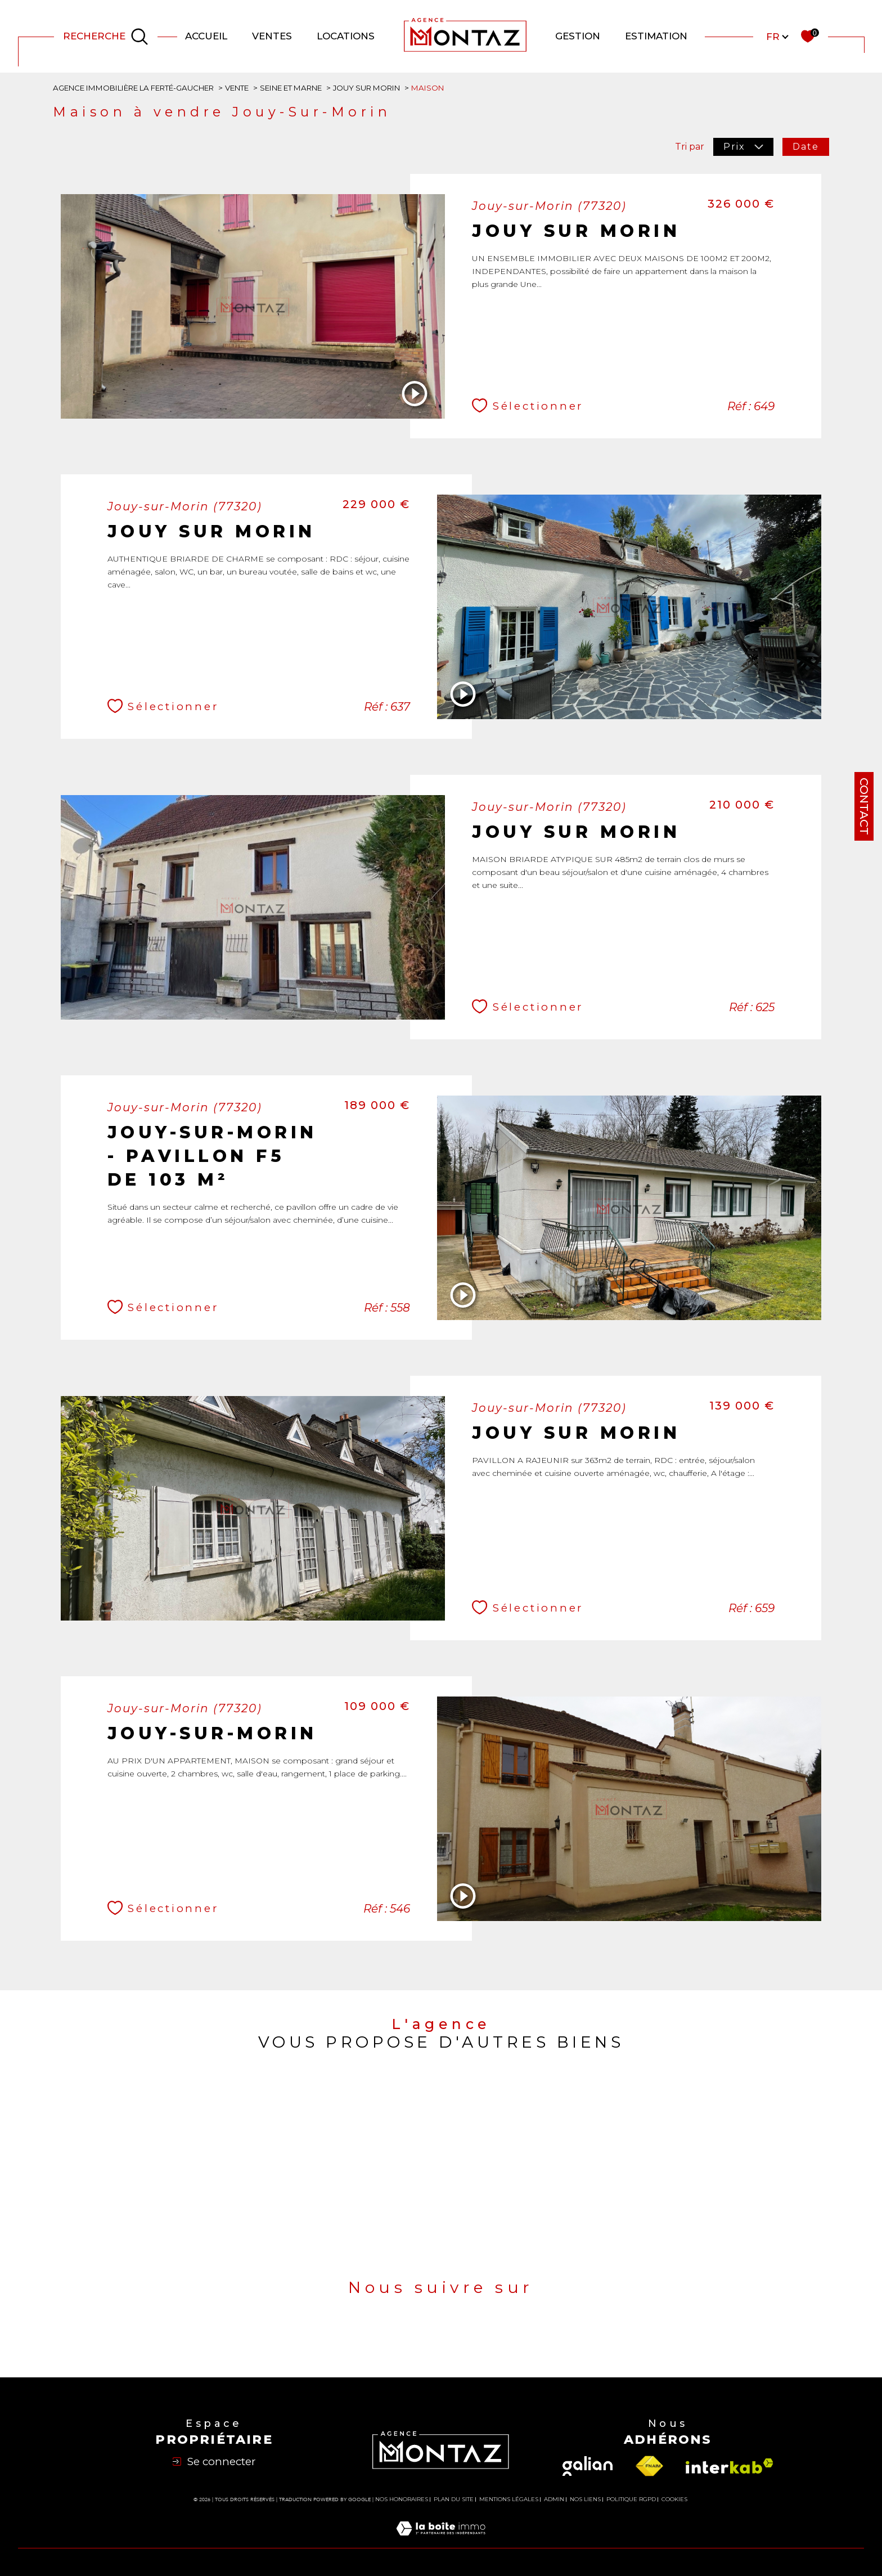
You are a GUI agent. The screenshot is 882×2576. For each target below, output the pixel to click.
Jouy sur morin (366, 87)
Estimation (656, 36)
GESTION (577, 36)
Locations (346, 36)
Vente (237, 87)
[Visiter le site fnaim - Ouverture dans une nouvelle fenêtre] (649, 2466)
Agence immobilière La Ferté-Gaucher (133, 87)
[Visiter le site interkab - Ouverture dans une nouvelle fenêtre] (729, 2466)
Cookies (674, 2499)
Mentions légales (508, 2499)
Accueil (206, 36)
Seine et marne (291, 87)
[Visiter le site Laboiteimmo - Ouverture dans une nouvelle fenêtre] (440, 2541)
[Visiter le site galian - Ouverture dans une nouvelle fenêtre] (587, 2466)
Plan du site (454, 2499)
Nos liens (585, 2499)
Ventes (272, 36)
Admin (554, 2499)
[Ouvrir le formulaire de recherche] (105, 37)
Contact (864, 806)
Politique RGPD (631, 2499)
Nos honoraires (401, 2499)
